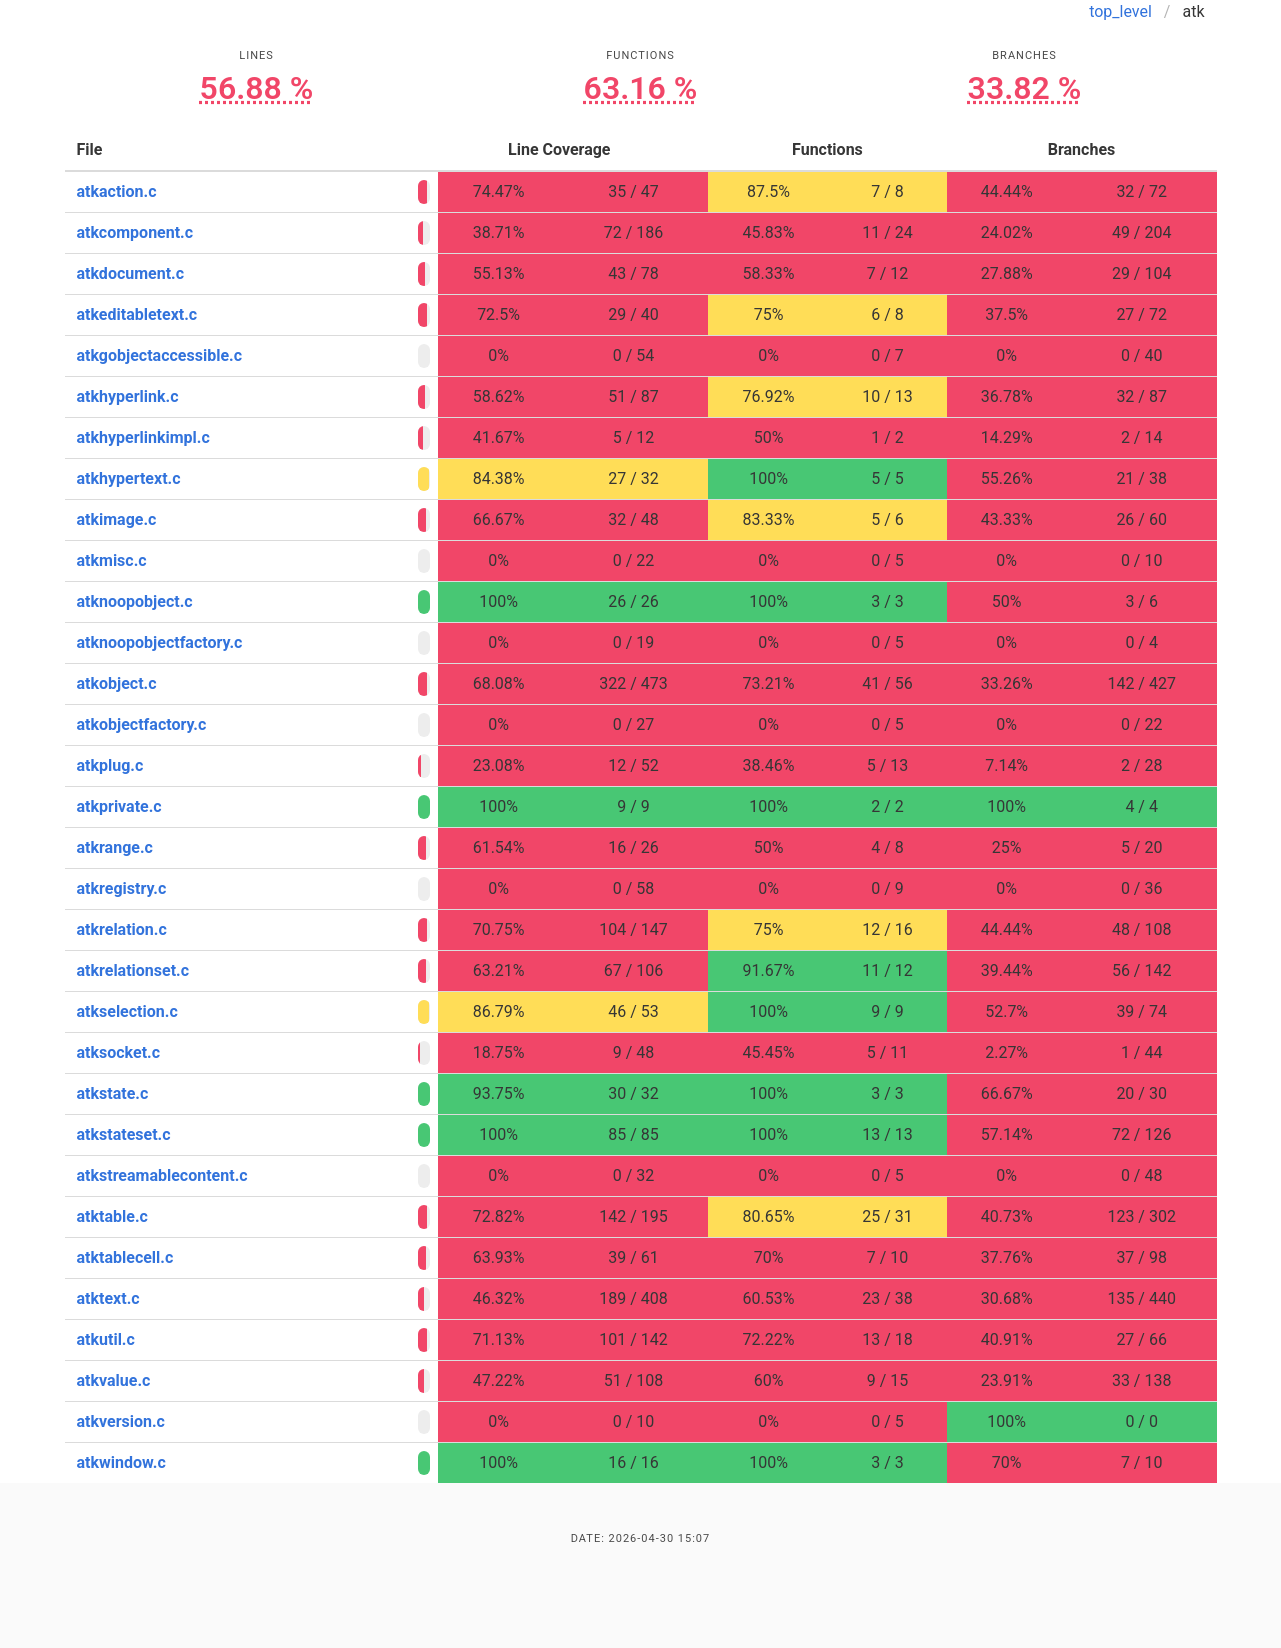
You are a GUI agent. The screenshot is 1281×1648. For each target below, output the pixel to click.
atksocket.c (119, 1052)
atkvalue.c (114, 1380)
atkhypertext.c (129, 478)
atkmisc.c (112, 560)
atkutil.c (106, 1339)
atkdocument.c (131, 273)
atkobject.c (117, 683)
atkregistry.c (122, 888)
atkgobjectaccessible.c (160, 355)
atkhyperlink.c (128, 396)
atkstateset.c (124, 1134)
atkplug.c (110, 765)
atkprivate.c (119, 806)
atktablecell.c (125, 1257)
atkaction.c (117, 191)
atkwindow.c (121, 1462)
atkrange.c (115, 847)
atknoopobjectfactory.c (160, 642)
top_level (1120, 11)
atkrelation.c (122, 929)
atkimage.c (117, 519)
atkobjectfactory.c (142, 724)
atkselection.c (127, 1011)
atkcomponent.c (135, 232)
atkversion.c (121, 1421)
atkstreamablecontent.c (162, 1175)
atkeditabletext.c (137, 314)
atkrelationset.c (133, 970)
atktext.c (108, 1298)
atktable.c (112, 1216)
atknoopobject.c (135, 601)
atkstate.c (113, 1093)
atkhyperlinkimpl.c (143, 437)
